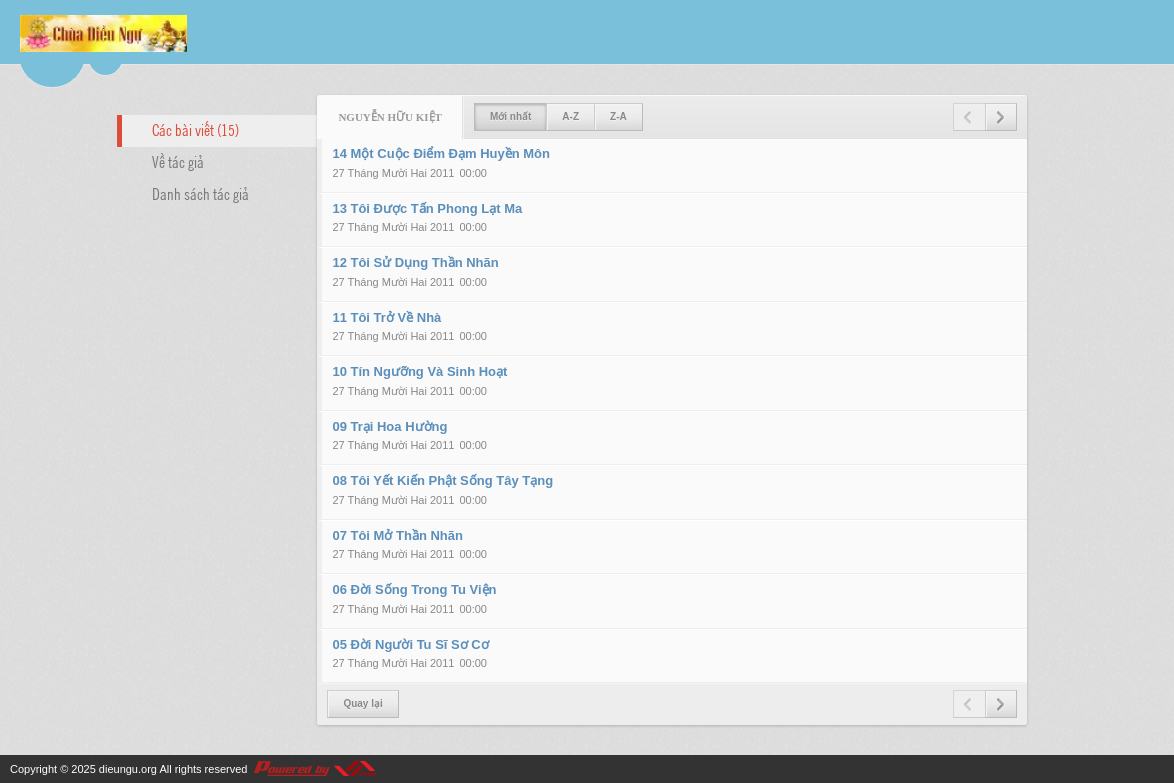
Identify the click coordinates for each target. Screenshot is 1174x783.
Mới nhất (510, 116)
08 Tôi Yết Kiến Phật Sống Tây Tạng (442, 480)
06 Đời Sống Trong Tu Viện (414, 589)
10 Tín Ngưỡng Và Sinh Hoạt (419, 371)
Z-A (618, 116)
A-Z (570, 116)
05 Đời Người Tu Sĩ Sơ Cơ (410, 644)
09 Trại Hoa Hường (389, 426)
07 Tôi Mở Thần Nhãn (397, 535)
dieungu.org (128, 769)
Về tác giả (178, 161)
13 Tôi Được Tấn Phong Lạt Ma (427, 208)
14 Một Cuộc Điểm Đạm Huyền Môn (441, 153)
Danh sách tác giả (200, 193)
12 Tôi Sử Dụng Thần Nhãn (415, 262)
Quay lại (362, 703)
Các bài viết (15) (195, 129)
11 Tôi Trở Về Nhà (386, 317)
